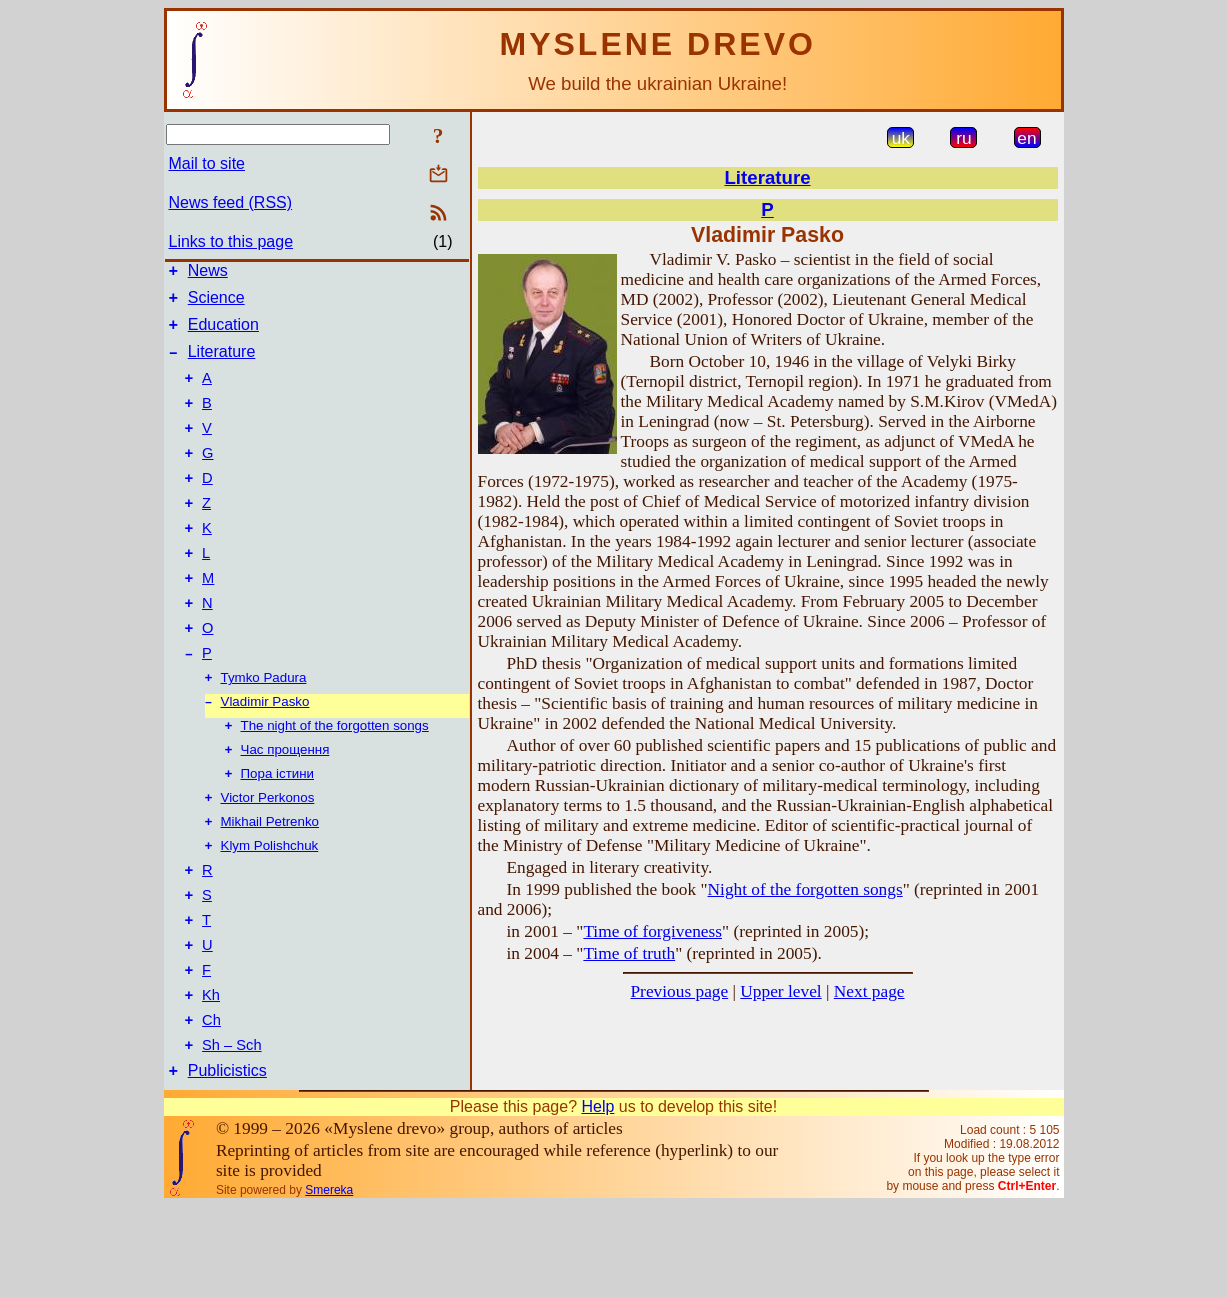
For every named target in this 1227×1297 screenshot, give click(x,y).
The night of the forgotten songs (335, 779)
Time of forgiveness (652, 931)
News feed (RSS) (231, 202)
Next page (869, 991)
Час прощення (285, 805)
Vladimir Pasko (265, 753)
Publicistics (227, 1161)
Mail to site (207, 163)
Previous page (679, 991)
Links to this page (231, 241)
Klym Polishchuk (270, 909)
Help (597, 1197)
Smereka (329, 1281)
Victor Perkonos (268, 857)
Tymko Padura (264, 727)
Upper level (780, 991)
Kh (211, 1077)
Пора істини (278, 831)
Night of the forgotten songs (805, 889)
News (208, 273)
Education (223, 333)
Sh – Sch (231, 1133)
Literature (222, 363)
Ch (211, 1105)
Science (216, 303)
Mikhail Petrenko (270, 883)
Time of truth (629, 953)
